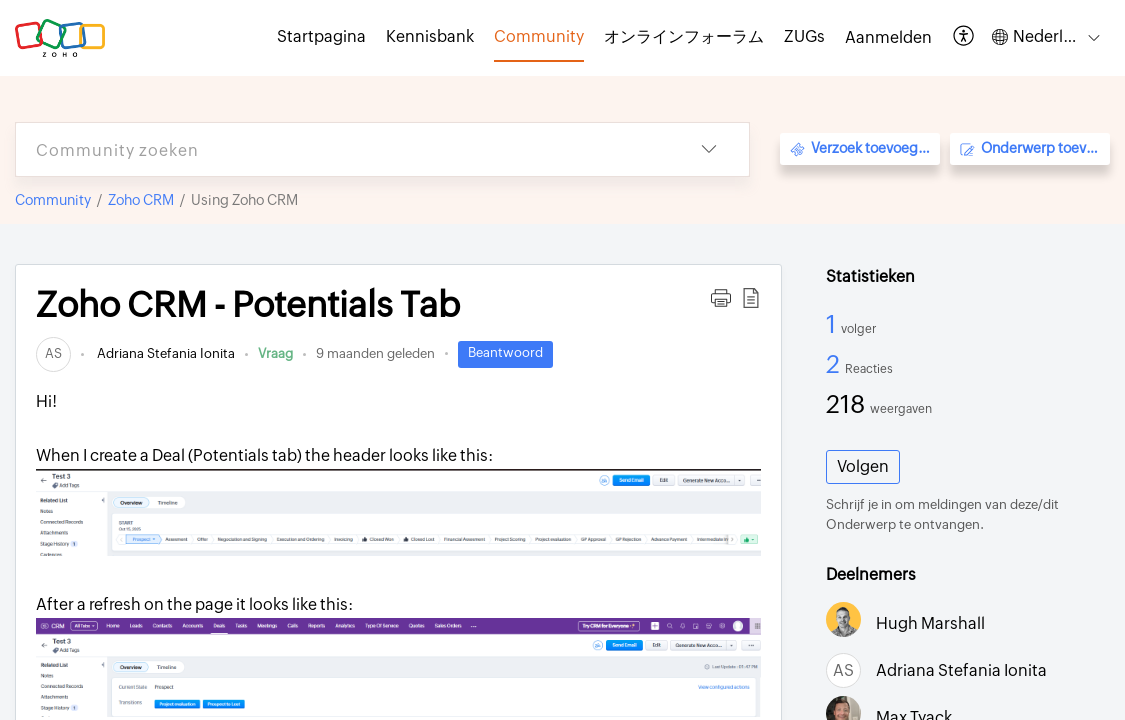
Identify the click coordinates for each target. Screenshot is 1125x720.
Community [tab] (539, 36)
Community (53, 200)
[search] (342, 149)
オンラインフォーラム (684, 36)
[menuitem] (888, 38)
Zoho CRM (141, 200)
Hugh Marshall (930, 623)
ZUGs (804, 36)
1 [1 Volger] (833, 324)
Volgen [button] (863, 466)
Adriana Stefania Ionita (164, 353)
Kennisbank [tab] (430, 36)
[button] (964, 37)
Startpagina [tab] (321, 36)
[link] (53, 353)
